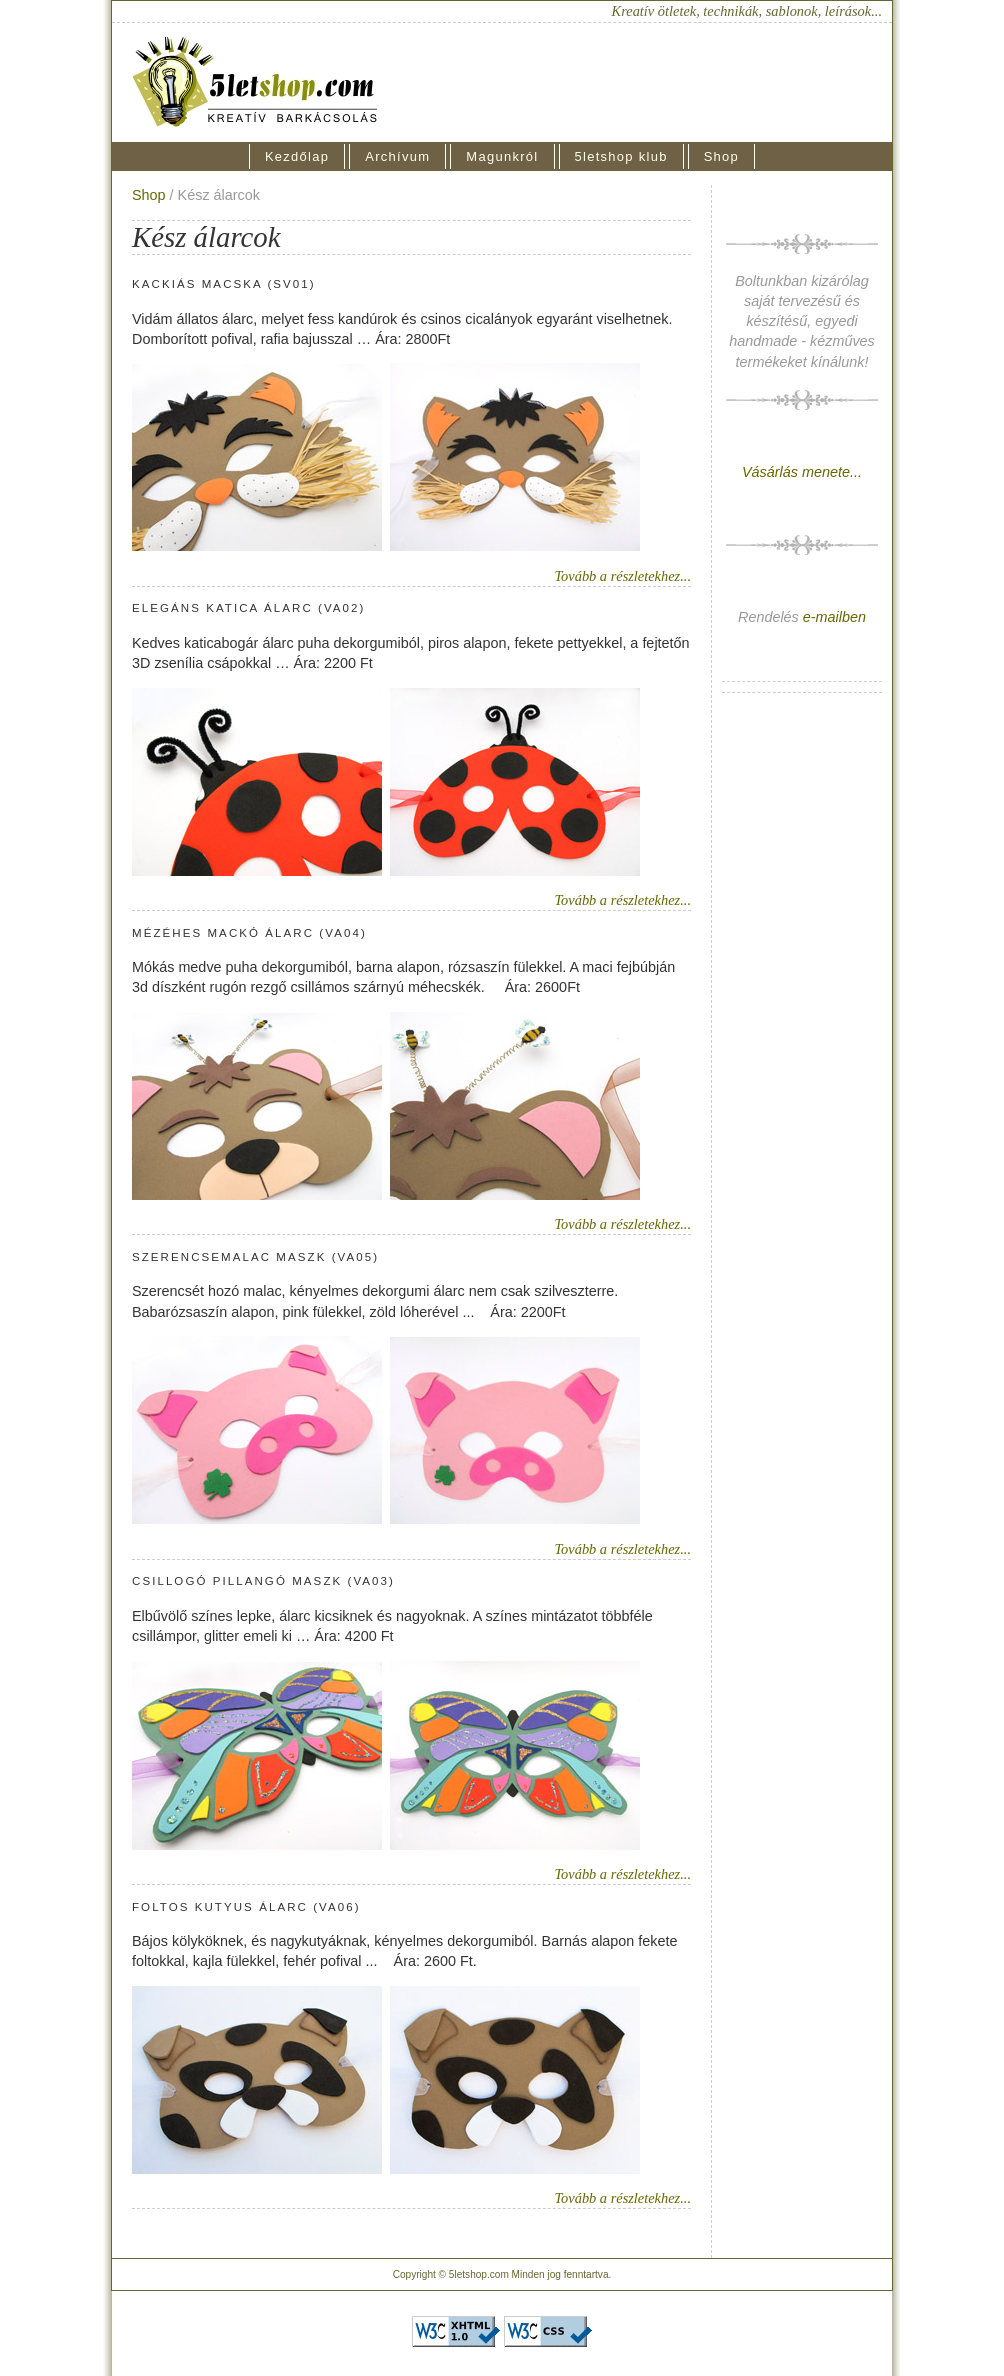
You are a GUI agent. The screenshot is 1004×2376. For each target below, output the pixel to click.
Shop (721, 156)
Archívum (397, 156)
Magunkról (502, 156)
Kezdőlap (297, 156)
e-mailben (834, 617)
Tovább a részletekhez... (622, 576)
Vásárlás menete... (802, 472)
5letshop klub (621, 156)
